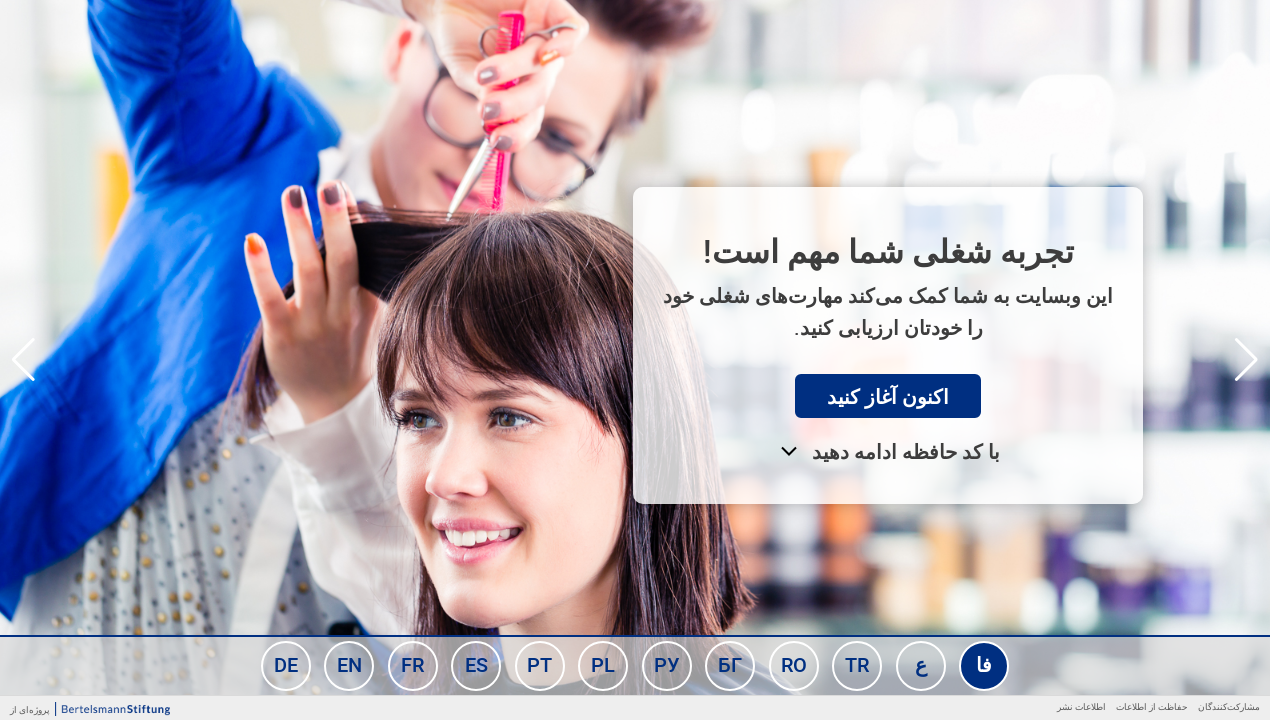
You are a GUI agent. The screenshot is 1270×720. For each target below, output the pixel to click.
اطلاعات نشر (1081, 706)
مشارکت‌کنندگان (1229, 706)
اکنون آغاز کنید (888, 396)
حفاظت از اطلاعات (1152, 706)
